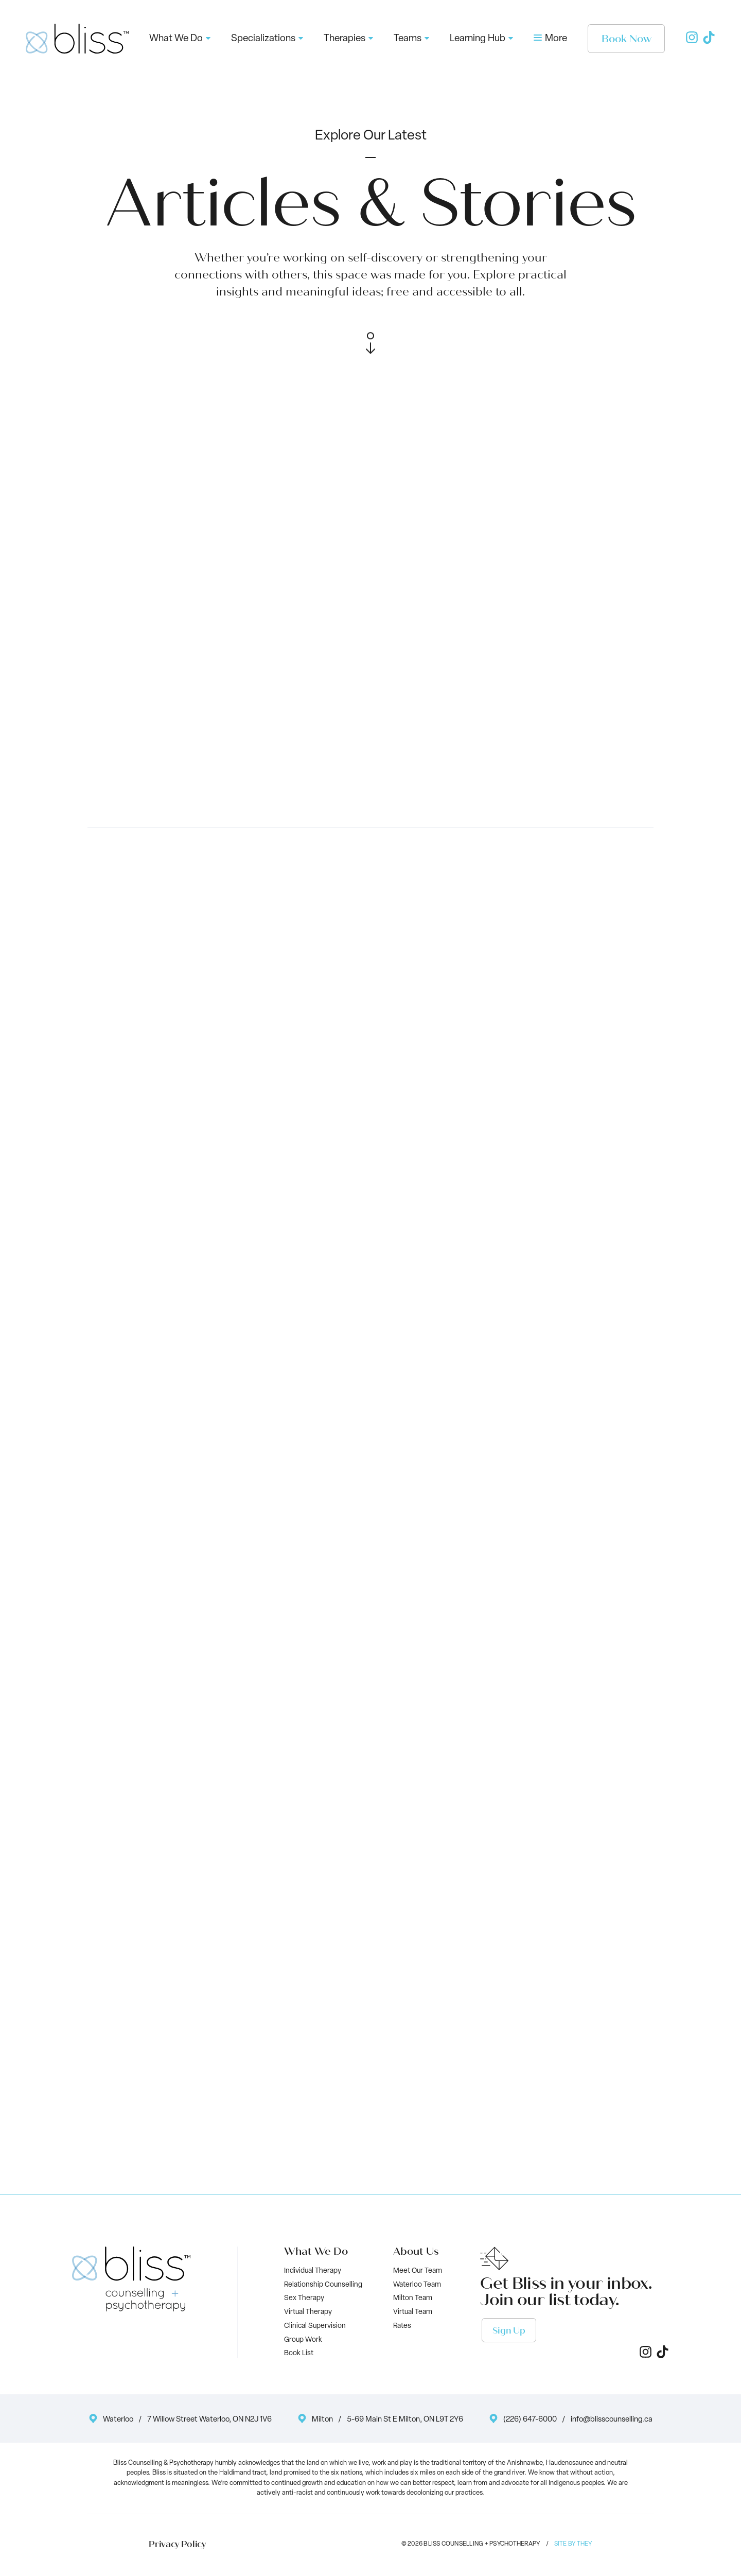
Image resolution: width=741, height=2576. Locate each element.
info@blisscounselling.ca (611, 2420)
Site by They (573, 2544)
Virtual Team (412, 2312)
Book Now (626, 38)
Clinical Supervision (315, 2326)
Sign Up (508, 2330)
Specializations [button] (267, 39)
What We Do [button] (179, 39)
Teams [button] (411, 39)
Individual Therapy (312, 2271)
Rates (402, 2326)
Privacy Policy (177, 2544)
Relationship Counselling (323, 2285)
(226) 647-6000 (530, 2420)
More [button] (550, 39)
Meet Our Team (417, 2271)
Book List (298, 2353)
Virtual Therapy (308, 2312)
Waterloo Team (417, 2285)
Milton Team (412, 2298)
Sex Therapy (304, 2298)
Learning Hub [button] (481, 39)
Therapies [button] (348, 39)
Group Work (303, 2340)
